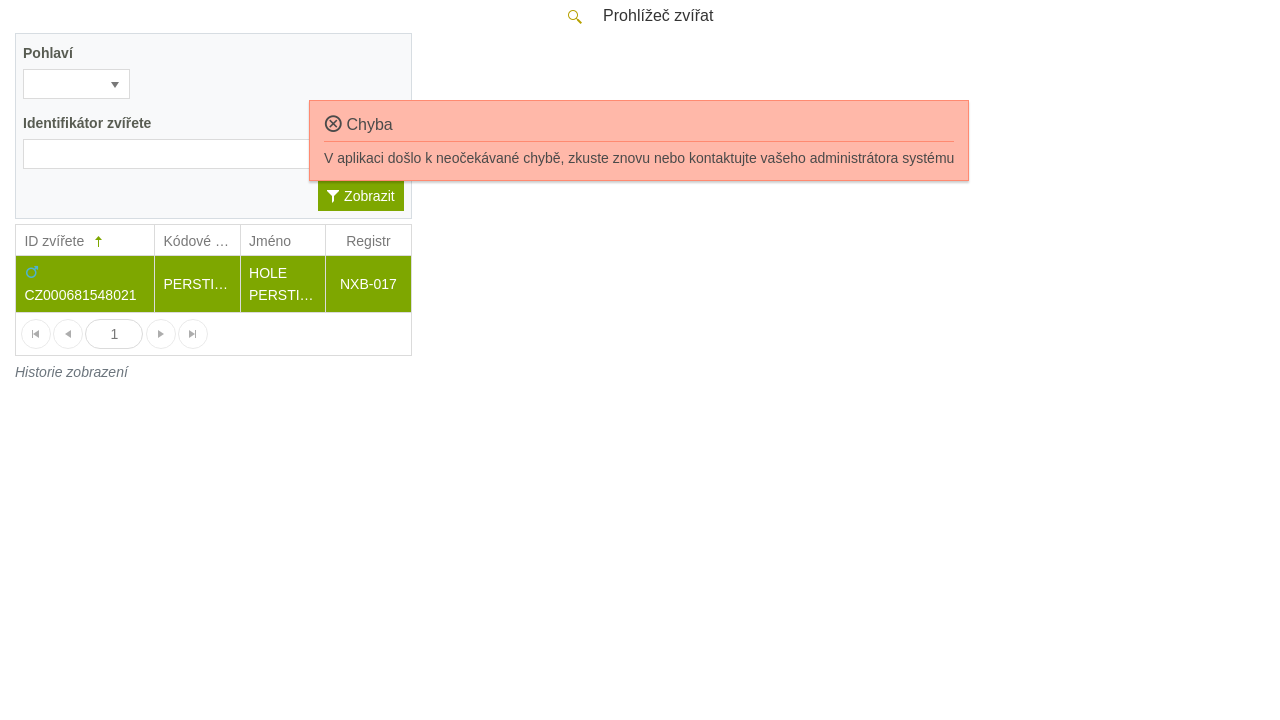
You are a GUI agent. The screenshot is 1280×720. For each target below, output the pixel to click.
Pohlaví (48, 53)
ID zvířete (65, 241)
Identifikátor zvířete (87, 123)
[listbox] (76, 84)
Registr (368, 241)
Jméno (270, 241)
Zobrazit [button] (360, 196)
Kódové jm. (199, 241)
